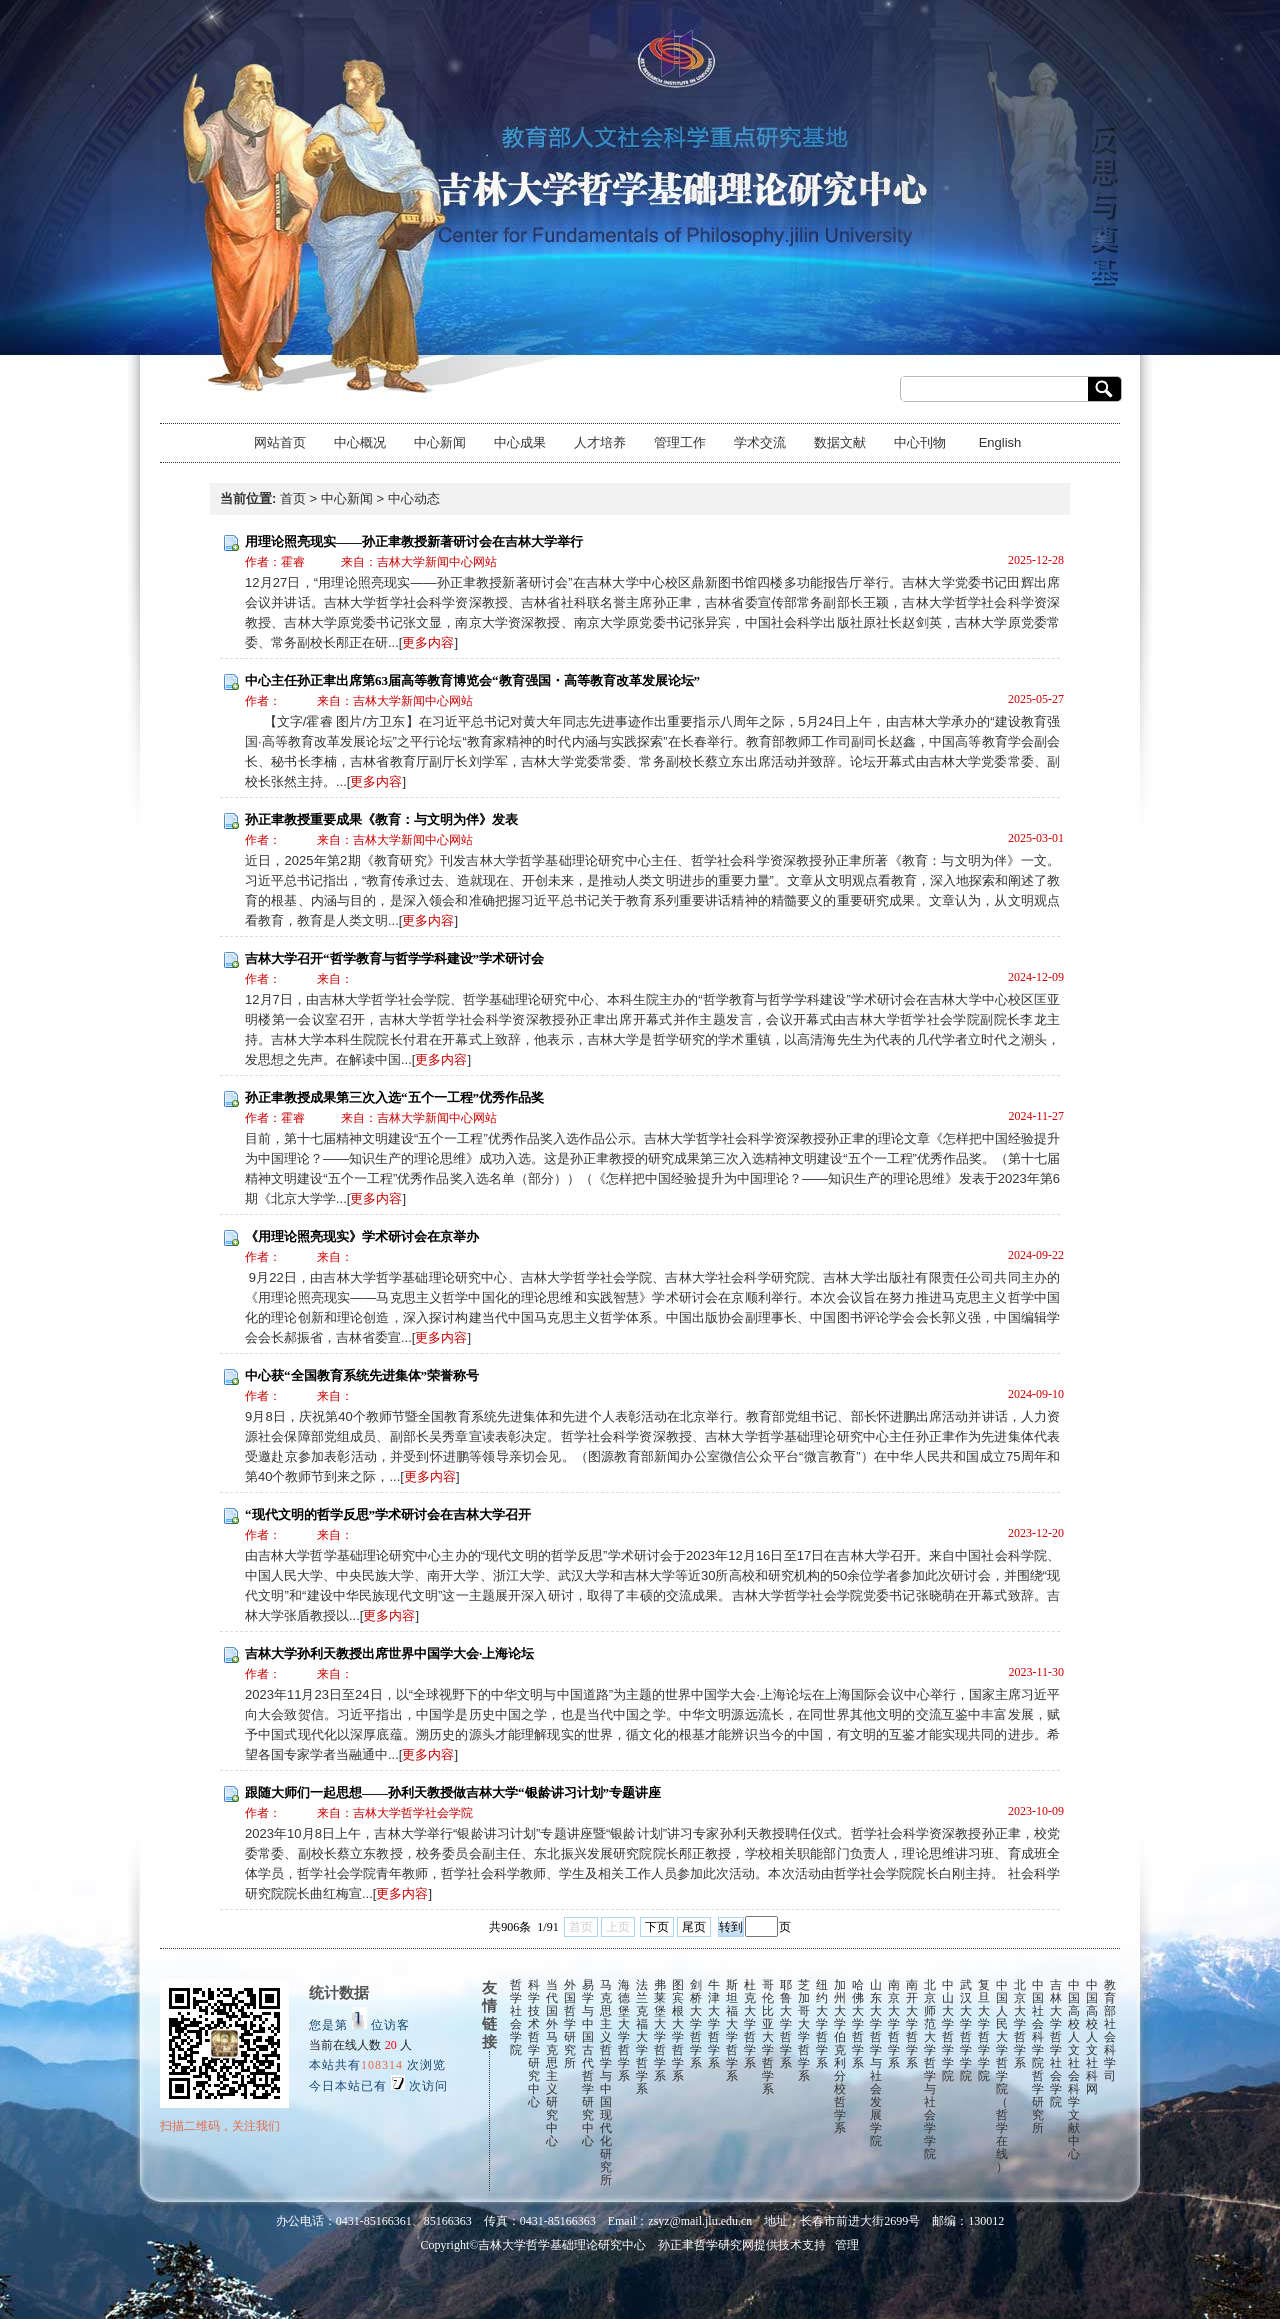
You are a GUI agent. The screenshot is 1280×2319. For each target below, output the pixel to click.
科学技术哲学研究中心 (534, 2043)
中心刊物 (920, 442)
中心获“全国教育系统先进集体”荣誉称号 (362, 1375)
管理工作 (680, 442)
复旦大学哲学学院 (984, 2030)
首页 (293, 498)
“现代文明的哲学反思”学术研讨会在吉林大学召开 (388, 1514)
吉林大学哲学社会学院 (1056, 2043)
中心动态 (414, 498)
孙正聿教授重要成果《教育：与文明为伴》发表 (381, 819)
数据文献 (840, 442)
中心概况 (360, 442)
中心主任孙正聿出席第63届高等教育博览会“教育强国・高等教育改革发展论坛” (472, 680)
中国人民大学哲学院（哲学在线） (1002, 2076)
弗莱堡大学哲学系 (660, 2030)
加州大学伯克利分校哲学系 (840, 2056)
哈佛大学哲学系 (858, 2024)
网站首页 (280, 442)
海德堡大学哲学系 (624, 2030)
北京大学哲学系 (1020, 2024)
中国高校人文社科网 (1092, 2037)
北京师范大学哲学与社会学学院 (930, 2069)
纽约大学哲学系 (822, 2024)
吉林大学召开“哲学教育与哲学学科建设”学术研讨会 (394, 958)
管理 (847, 2245)
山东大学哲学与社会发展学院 (876, 2063)
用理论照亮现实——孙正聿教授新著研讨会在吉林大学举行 (414, 541)
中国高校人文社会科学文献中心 (1074, 2069)
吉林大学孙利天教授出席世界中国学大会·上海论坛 (389, 1653)
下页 (657, 1927)
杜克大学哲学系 (750, 2024)
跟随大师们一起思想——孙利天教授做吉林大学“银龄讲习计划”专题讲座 (453, 1792)
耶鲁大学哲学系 (786, 2024)
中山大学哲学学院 (948, 2030)
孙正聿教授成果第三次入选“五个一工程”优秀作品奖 (394, 1097)
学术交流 (760, 442)
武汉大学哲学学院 (966, 2030)
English (1000, 442)
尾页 (694, 1927)
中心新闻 (440, 442)
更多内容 (428, 642)
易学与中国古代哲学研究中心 (588, 2063)
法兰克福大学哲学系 (642, 2037)
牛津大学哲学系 (714, 2024)
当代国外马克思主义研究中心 (552, 2063)
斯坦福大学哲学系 (732, 2030)
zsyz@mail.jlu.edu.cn (700, 2221)
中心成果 (520, 442)
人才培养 (600, 442)
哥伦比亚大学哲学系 (768, 2037)
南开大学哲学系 (912, 2024)
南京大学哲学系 (894, 2024)
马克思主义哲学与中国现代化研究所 (606, 2082)
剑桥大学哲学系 (696, 2024)
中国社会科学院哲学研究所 (1038, 2056)
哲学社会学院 (516, 2017)
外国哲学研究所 (570, 2024)
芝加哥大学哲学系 (804, 2030)
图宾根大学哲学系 (678, 2030)
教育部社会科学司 (1110, 2030)
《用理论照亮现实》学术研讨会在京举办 (362, 1236)
